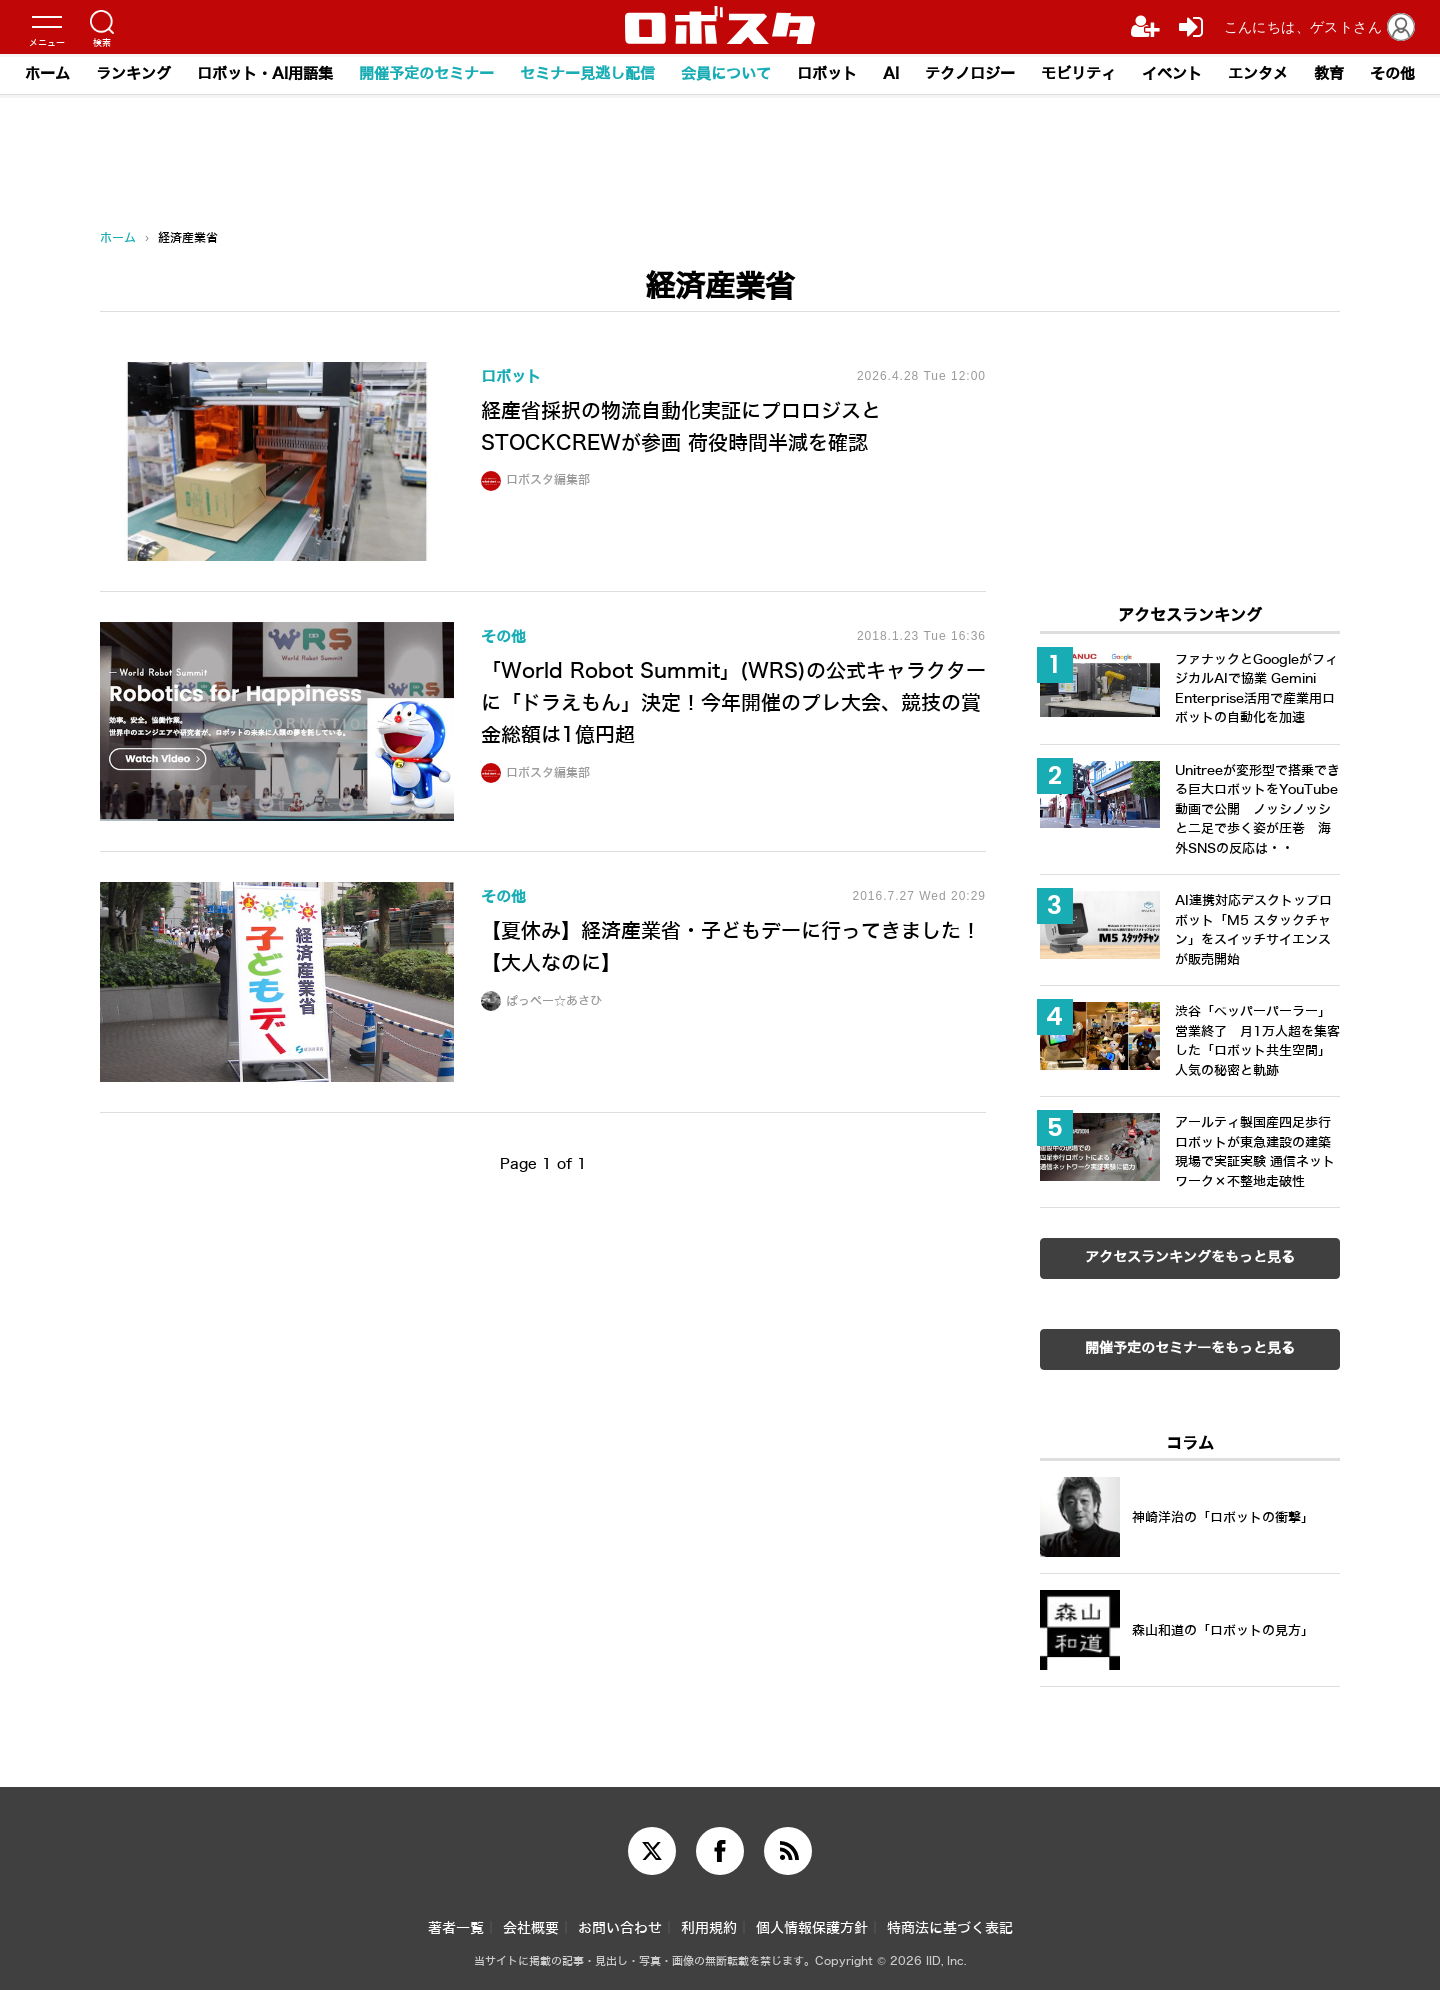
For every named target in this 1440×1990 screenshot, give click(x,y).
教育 (1329, 74)
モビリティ (1078, 74)
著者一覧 (456, 1928)
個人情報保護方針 (812, 1928)
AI (891, 74)
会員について (726, 74)
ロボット (827, 74)
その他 (1392, 74)
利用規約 (709, 1928)
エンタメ (1258, 74)
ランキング (133, 74)
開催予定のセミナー (426, 74)
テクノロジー (970, 74)
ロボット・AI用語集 (265, 74)
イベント (1172, 74)
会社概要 (531, 1928)
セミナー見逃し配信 (587, 74)
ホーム (47, 74)
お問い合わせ (620, 1928)
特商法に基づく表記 (950, 1928)
